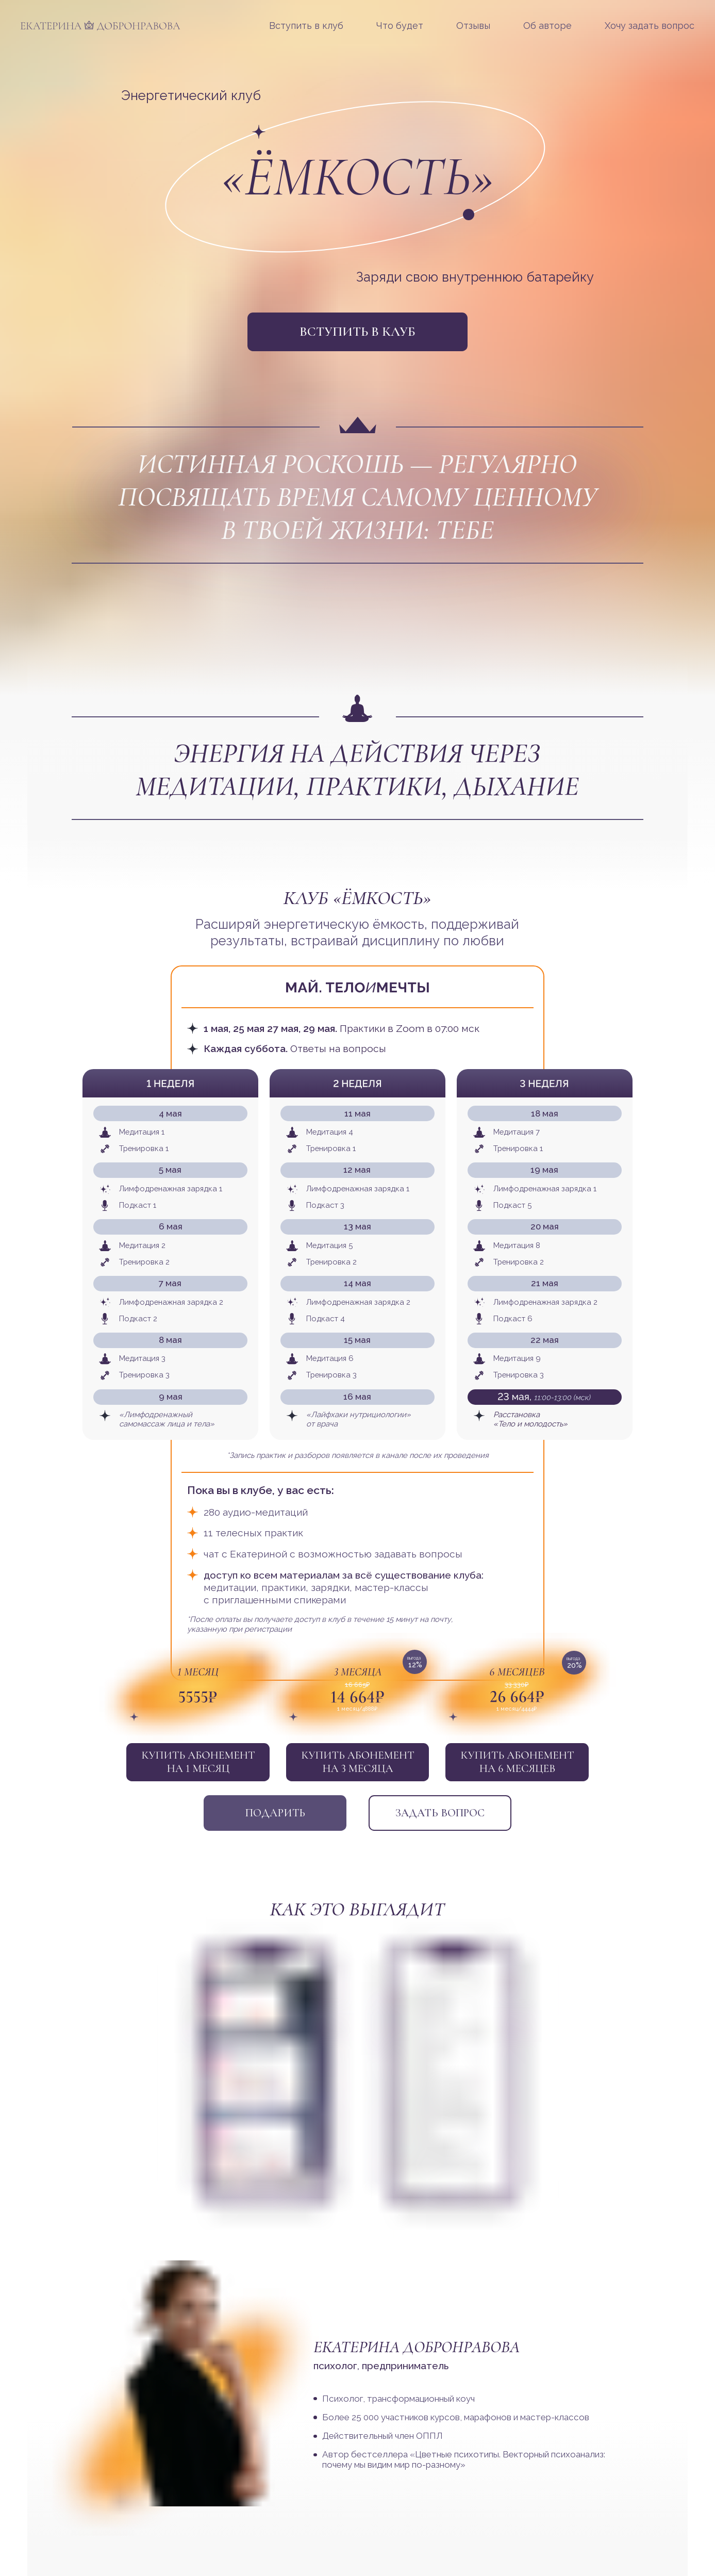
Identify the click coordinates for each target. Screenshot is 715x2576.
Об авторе (547, 25)
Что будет (399, 25)
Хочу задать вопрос (649, 25)
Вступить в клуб (306, 25)
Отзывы (473, 25)
